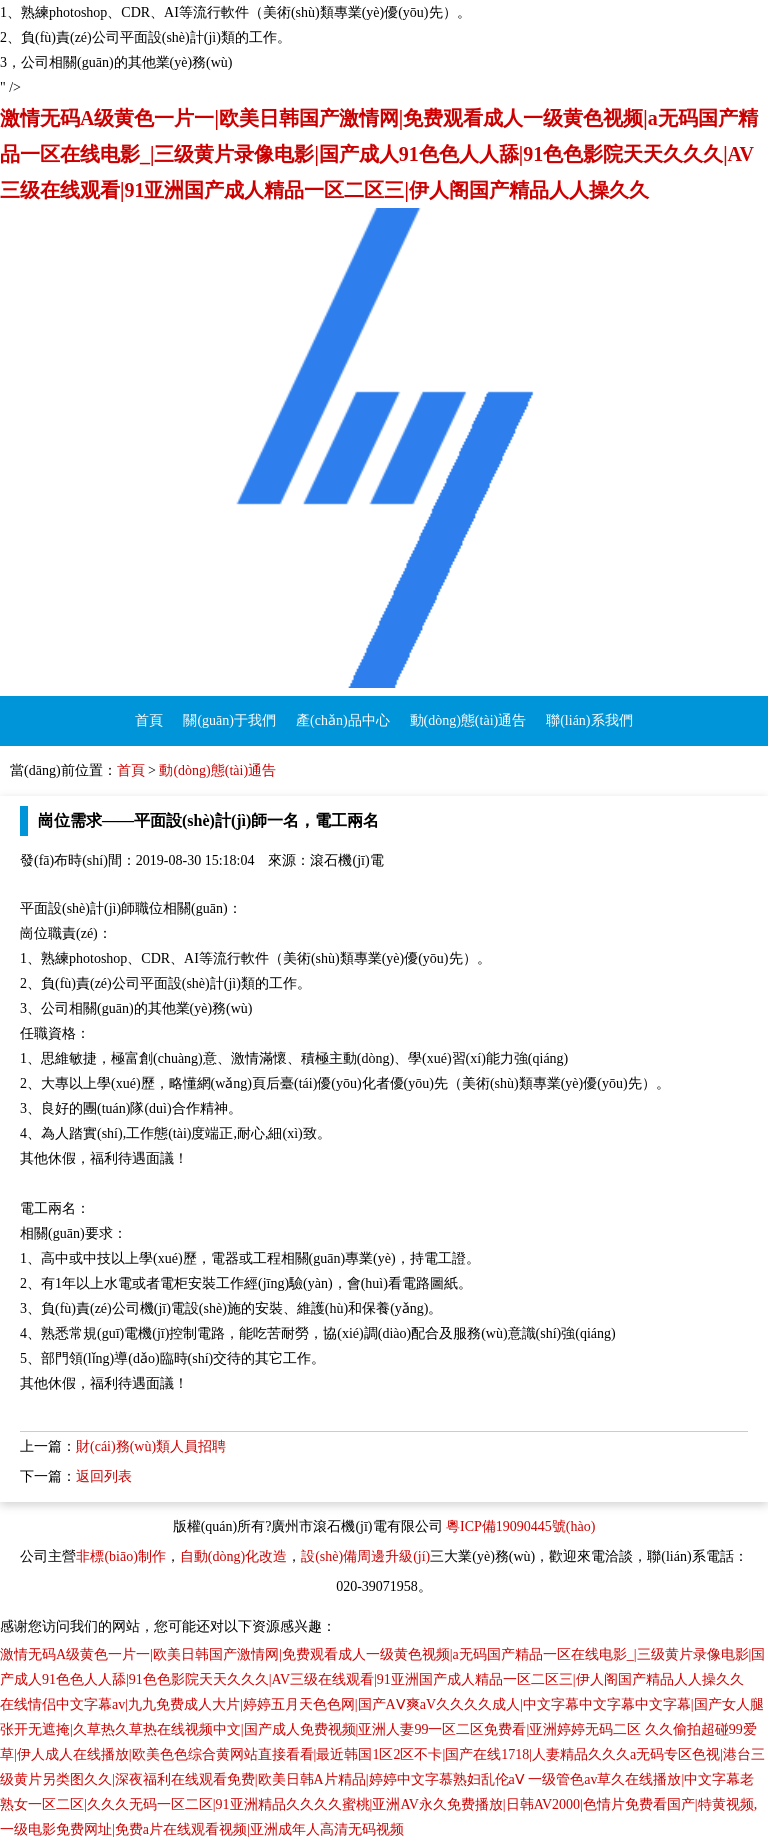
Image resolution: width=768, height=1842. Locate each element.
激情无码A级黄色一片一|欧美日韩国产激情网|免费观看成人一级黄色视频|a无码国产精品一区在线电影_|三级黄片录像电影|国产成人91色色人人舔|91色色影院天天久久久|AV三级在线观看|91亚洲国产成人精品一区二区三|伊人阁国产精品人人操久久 (379, 154)
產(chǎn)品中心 (343, 720)
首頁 (149, 720)
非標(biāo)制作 (120, 1556)
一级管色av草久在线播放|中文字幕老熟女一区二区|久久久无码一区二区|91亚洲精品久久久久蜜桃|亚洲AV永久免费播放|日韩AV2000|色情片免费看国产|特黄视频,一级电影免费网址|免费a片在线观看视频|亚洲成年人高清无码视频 (378, 1804)
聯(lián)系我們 (589, 720)
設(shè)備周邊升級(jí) (365, 1556)
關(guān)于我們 (229, 720)
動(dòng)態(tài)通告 (468, 720)
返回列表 (104, 1476)
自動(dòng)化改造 (233, 1556)
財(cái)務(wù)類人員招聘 (151, 1446)
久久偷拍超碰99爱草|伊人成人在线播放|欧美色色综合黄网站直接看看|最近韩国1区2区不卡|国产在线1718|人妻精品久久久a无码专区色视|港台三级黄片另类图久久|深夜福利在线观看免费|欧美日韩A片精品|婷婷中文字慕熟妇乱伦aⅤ (382, 1754)
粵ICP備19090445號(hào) (520, 1526)
